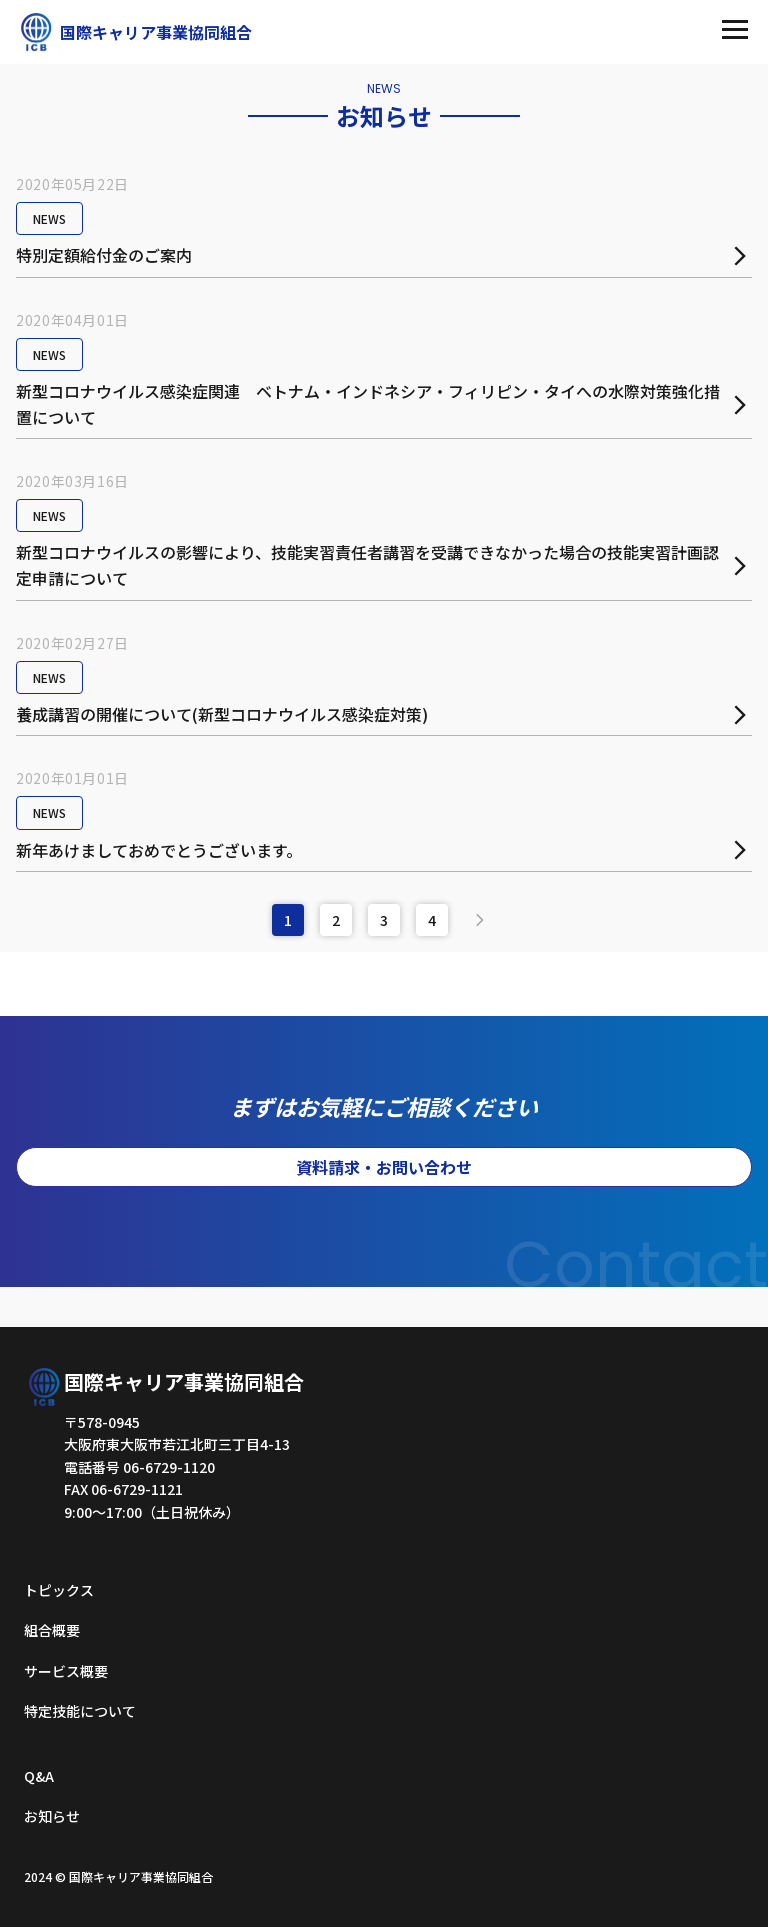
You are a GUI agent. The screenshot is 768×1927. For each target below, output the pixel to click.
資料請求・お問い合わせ (384, 1167)
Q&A (39, 1776)
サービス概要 (66, 1671)
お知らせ (52, 1816)
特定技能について (80, 1711)
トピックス (59, 1590)
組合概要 (52, 1630)
